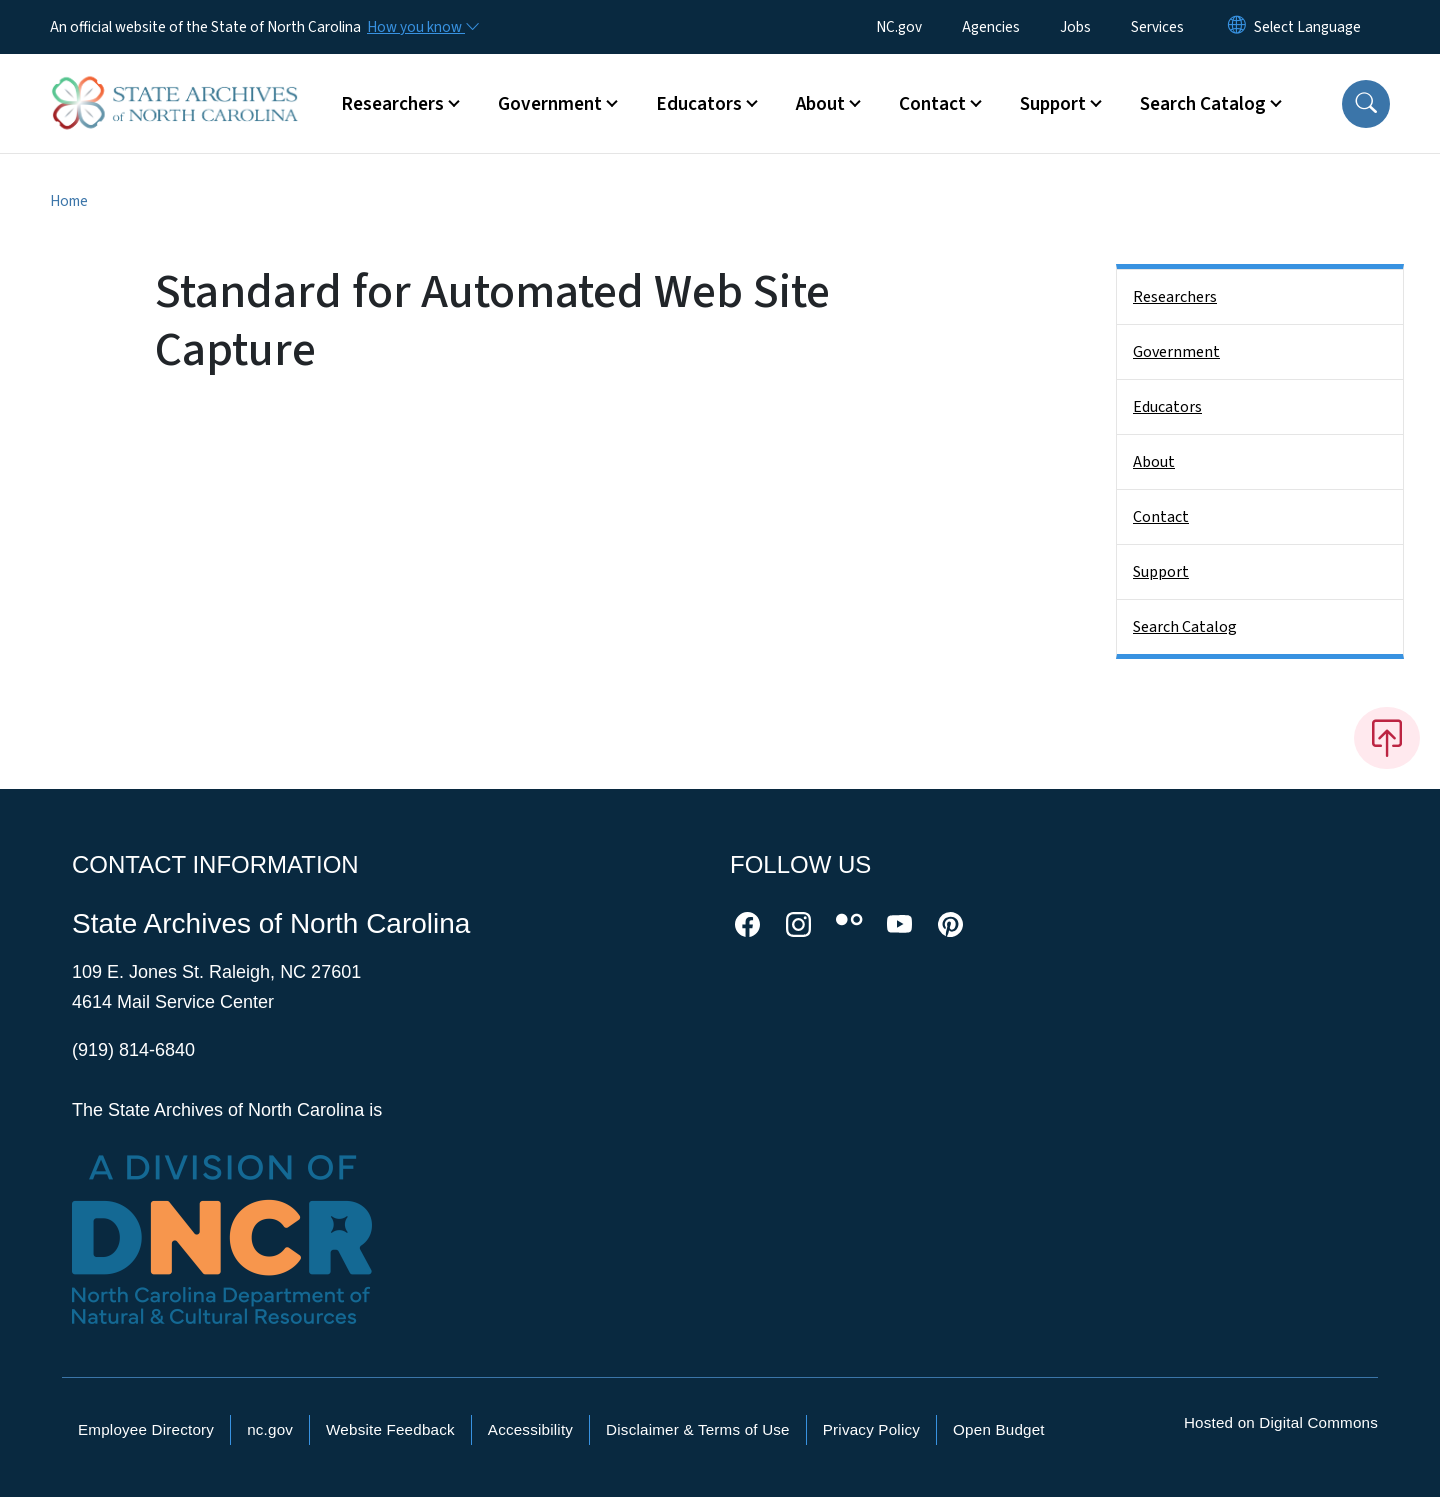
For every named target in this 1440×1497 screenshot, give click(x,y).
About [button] (820, 104)
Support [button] (1053, 104)
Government (1176, 352)
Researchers (1175, 297)
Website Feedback (390, 1429)
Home (69, 201)
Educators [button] (699, 104)
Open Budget (999, 1429)
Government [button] (550, 104)
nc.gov (270, 1429)
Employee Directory (146, 1429)
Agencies (991, 27)
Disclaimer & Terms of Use (698, 1429)
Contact (1161, 517)
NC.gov (899, 27)
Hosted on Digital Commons (1281, 1422)
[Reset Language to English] (1237, 27)
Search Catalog (1185, 627)
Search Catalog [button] (1203, 104)
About (1154, 462)
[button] (1366, 104)
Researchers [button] (392, 104)
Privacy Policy (871, 1429)
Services (1157, 27)
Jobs (1075, 27)
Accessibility (530, 1429)
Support (1161, 572)
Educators (1167, 407)
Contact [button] (932, 104)
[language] (1307, 27)
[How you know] (422, 27)
